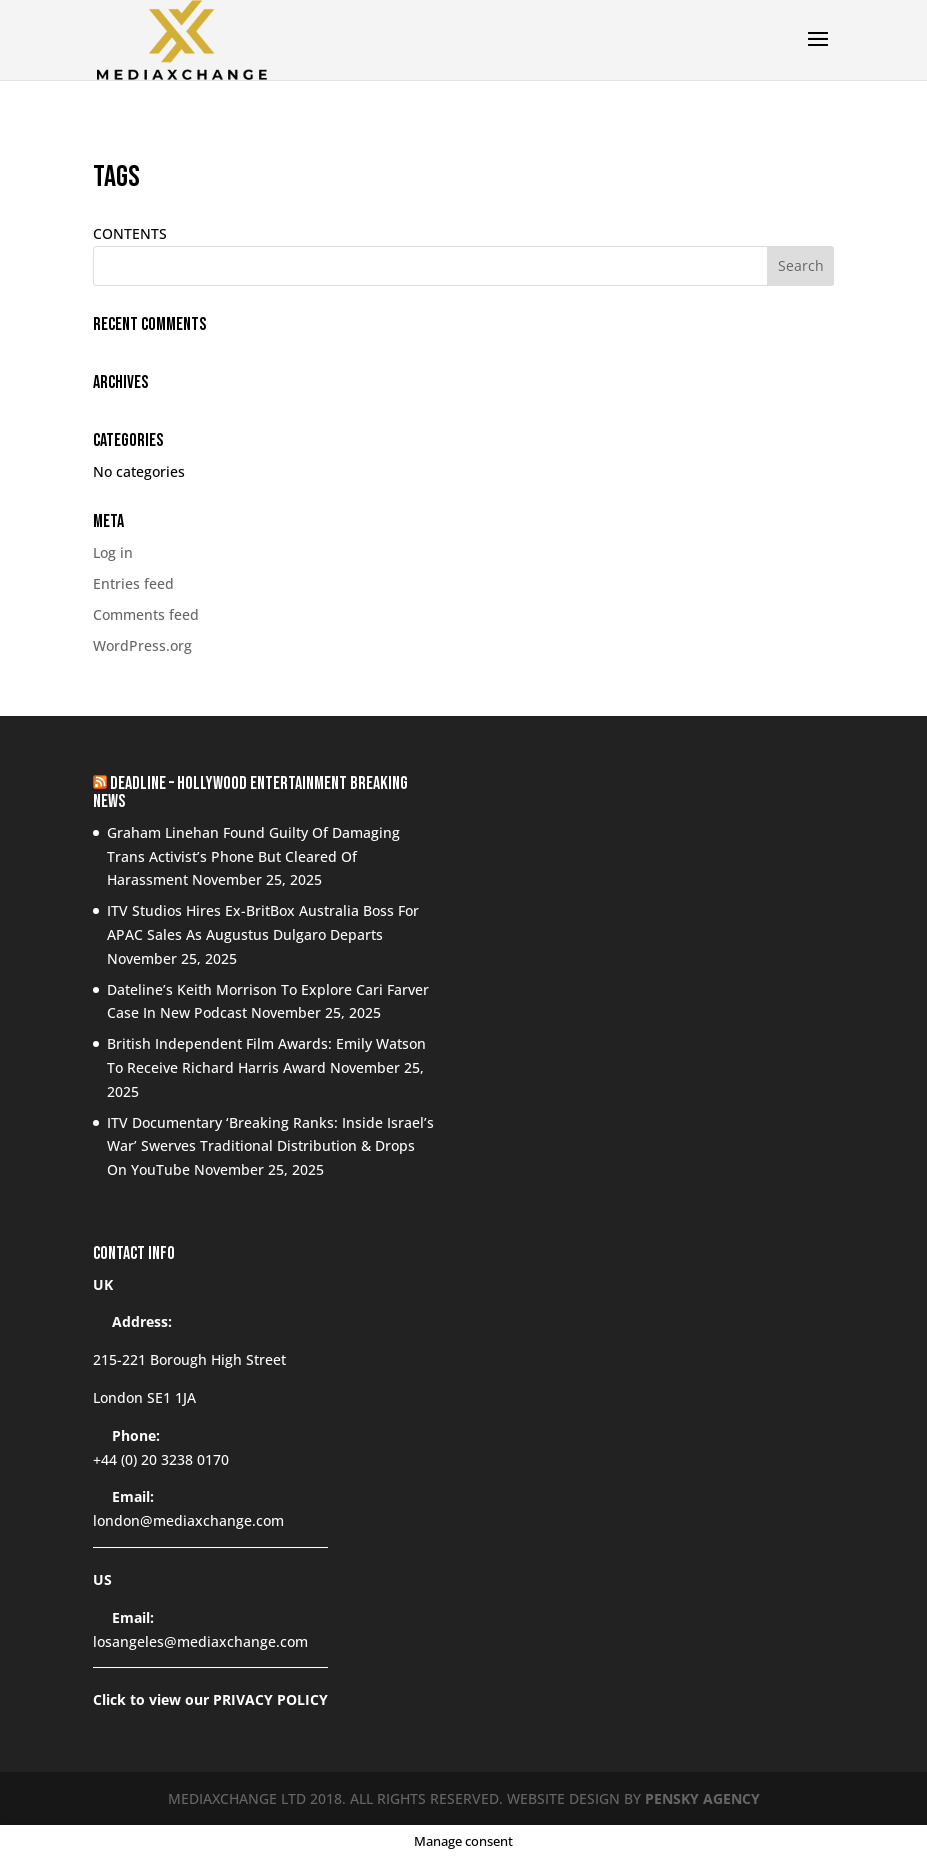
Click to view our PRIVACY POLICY (210, 1699)
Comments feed (146, 614)
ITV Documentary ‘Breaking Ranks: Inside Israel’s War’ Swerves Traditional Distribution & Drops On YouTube (270, 1146)
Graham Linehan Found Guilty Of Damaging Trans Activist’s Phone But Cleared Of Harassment (253, 856)
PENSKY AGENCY (702, 1798)
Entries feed (133, 583)
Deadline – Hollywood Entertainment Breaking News (250, 792)
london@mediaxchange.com (188, 1520)
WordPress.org (142, 645)
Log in (113, 552)
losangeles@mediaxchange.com (200, 1641)
